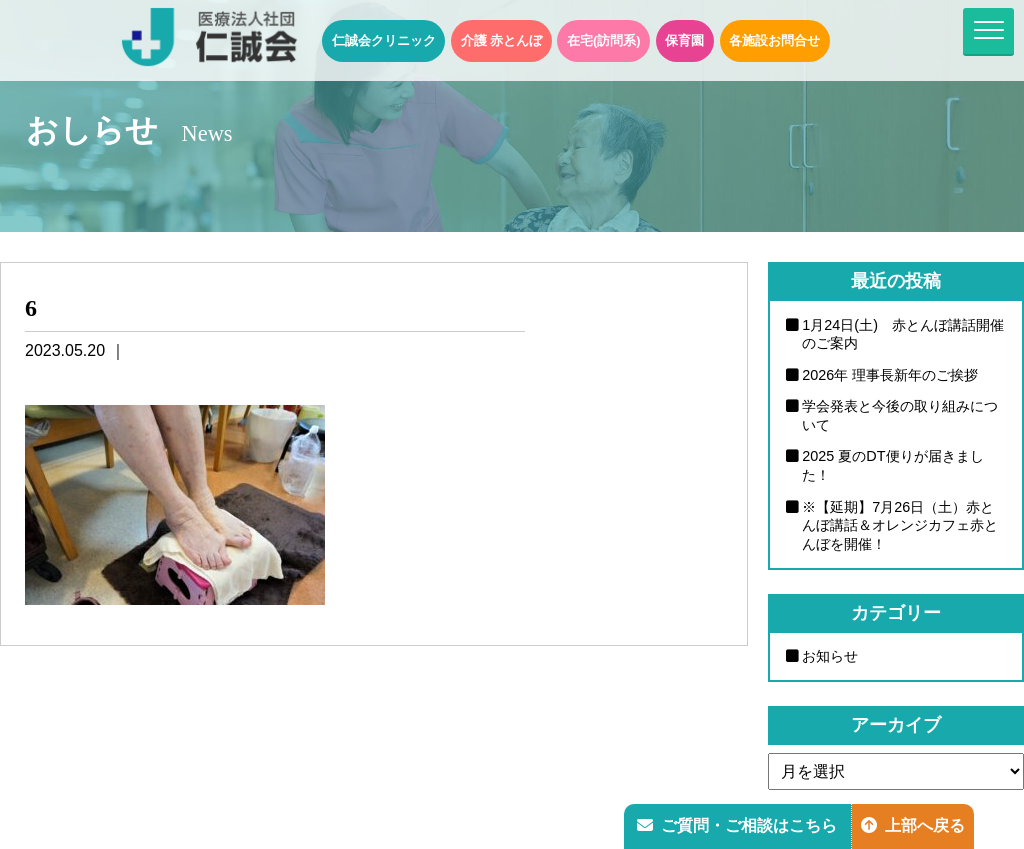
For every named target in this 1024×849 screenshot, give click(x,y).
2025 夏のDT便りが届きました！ (893, 465)
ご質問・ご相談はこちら (737, 825)
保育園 (684, 40)
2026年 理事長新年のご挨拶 (890, 375)
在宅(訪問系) (604, 40)
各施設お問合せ (774, 40)
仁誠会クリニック (384, 40)
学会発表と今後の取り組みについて (900, 415)
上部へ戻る (913, 825)
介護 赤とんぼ (502, 40)
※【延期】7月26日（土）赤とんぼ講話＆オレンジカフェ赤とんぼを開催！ (900, 525)
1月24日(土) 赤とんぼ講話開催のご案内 (903, 334)
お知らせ (830, 656)
